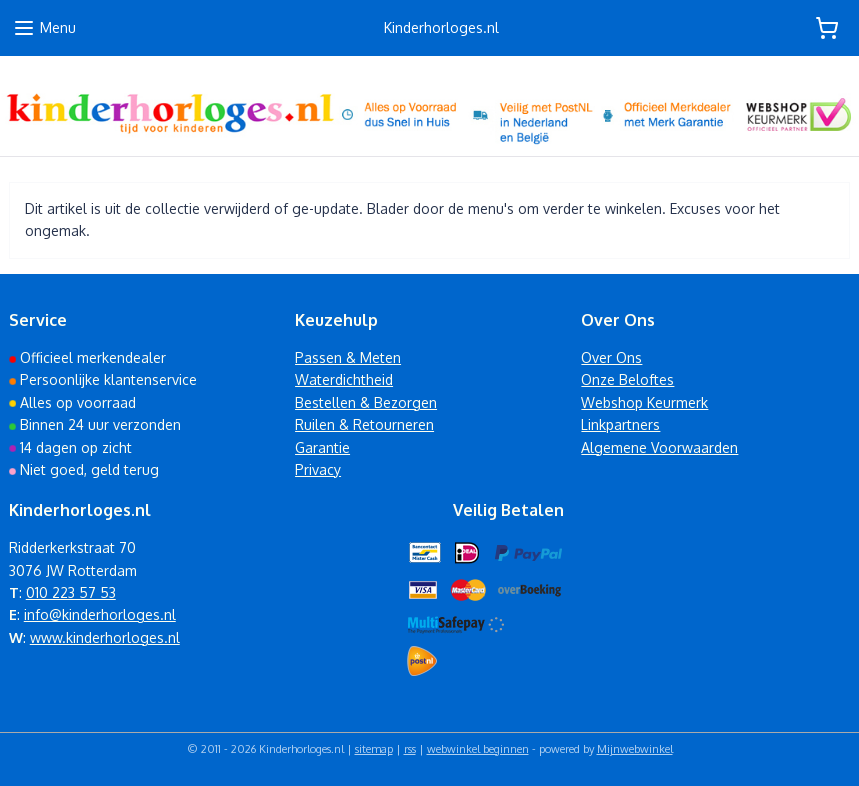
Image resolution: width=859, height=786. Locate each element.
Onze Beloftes (627, 379)
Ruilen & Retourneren (364, 424)
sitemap (374, 749)
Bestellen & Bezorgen (366, 402)
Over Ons (611, 357)
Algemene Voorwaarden (659, 447)
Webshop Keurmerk (644, 402)
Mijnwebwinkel (635, 749)
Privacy (318, 469)
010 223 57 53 (71, 592)
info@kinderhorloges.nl (100, 614)
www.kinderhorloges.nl (105, 637)
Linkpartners (620, 424)
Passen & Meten (348, 357)
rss (410, 749)
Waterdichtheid (344, 379)
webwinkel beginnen (478, 749)
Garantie (322, 447)
